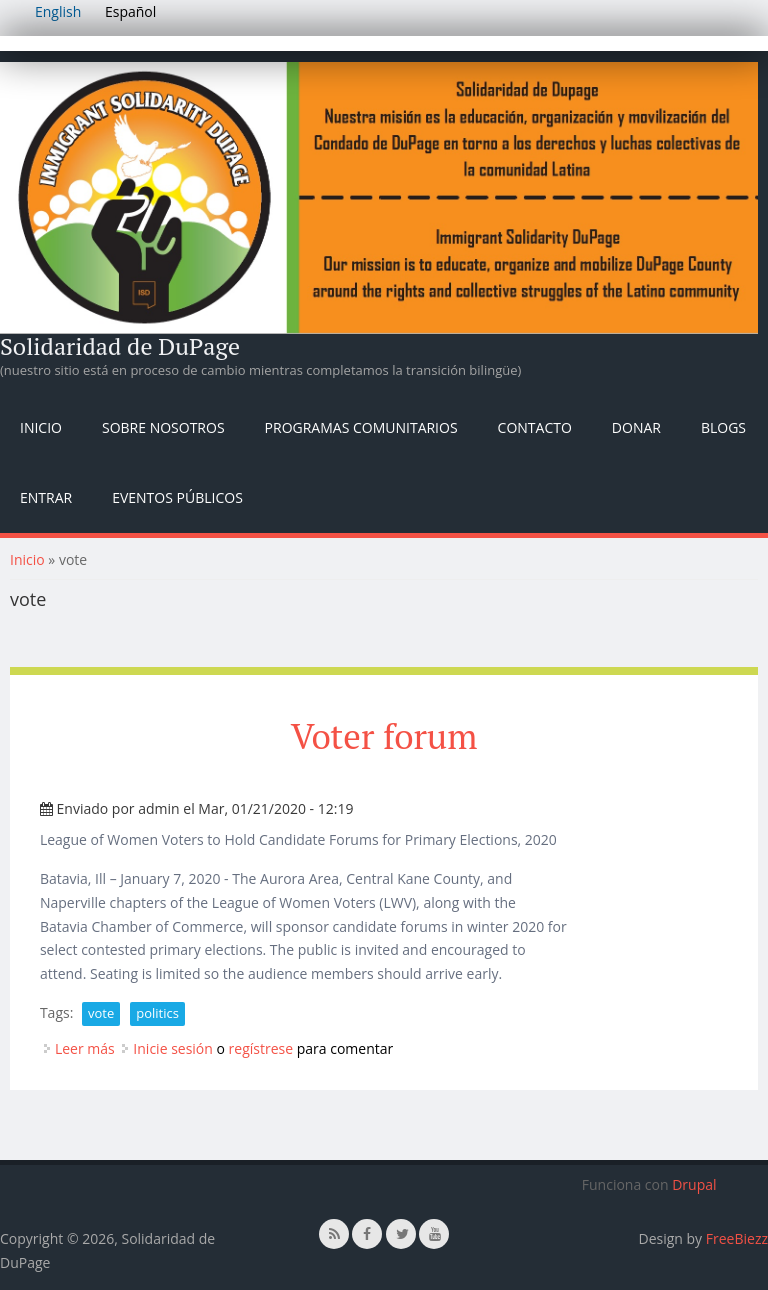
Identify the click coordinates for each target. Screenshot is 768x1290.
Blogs (723, 427)
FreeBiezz (737, 1238)
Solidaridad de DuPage (120, 346)
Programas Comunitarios (361, 427)
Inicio (41, 427)
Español (130, 11)
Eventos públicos (177, 497)
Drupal (694, 1184)
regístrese (261, 1048)
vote (101, 1013)
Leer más (85, 1048)
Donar (636, 427)
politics (157, 1013)
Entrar (46, 497)
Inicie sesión (173, 1048)
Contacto (535, 427)
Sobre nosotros (163, 427)
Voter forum (384, 736)
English (58, 11)
